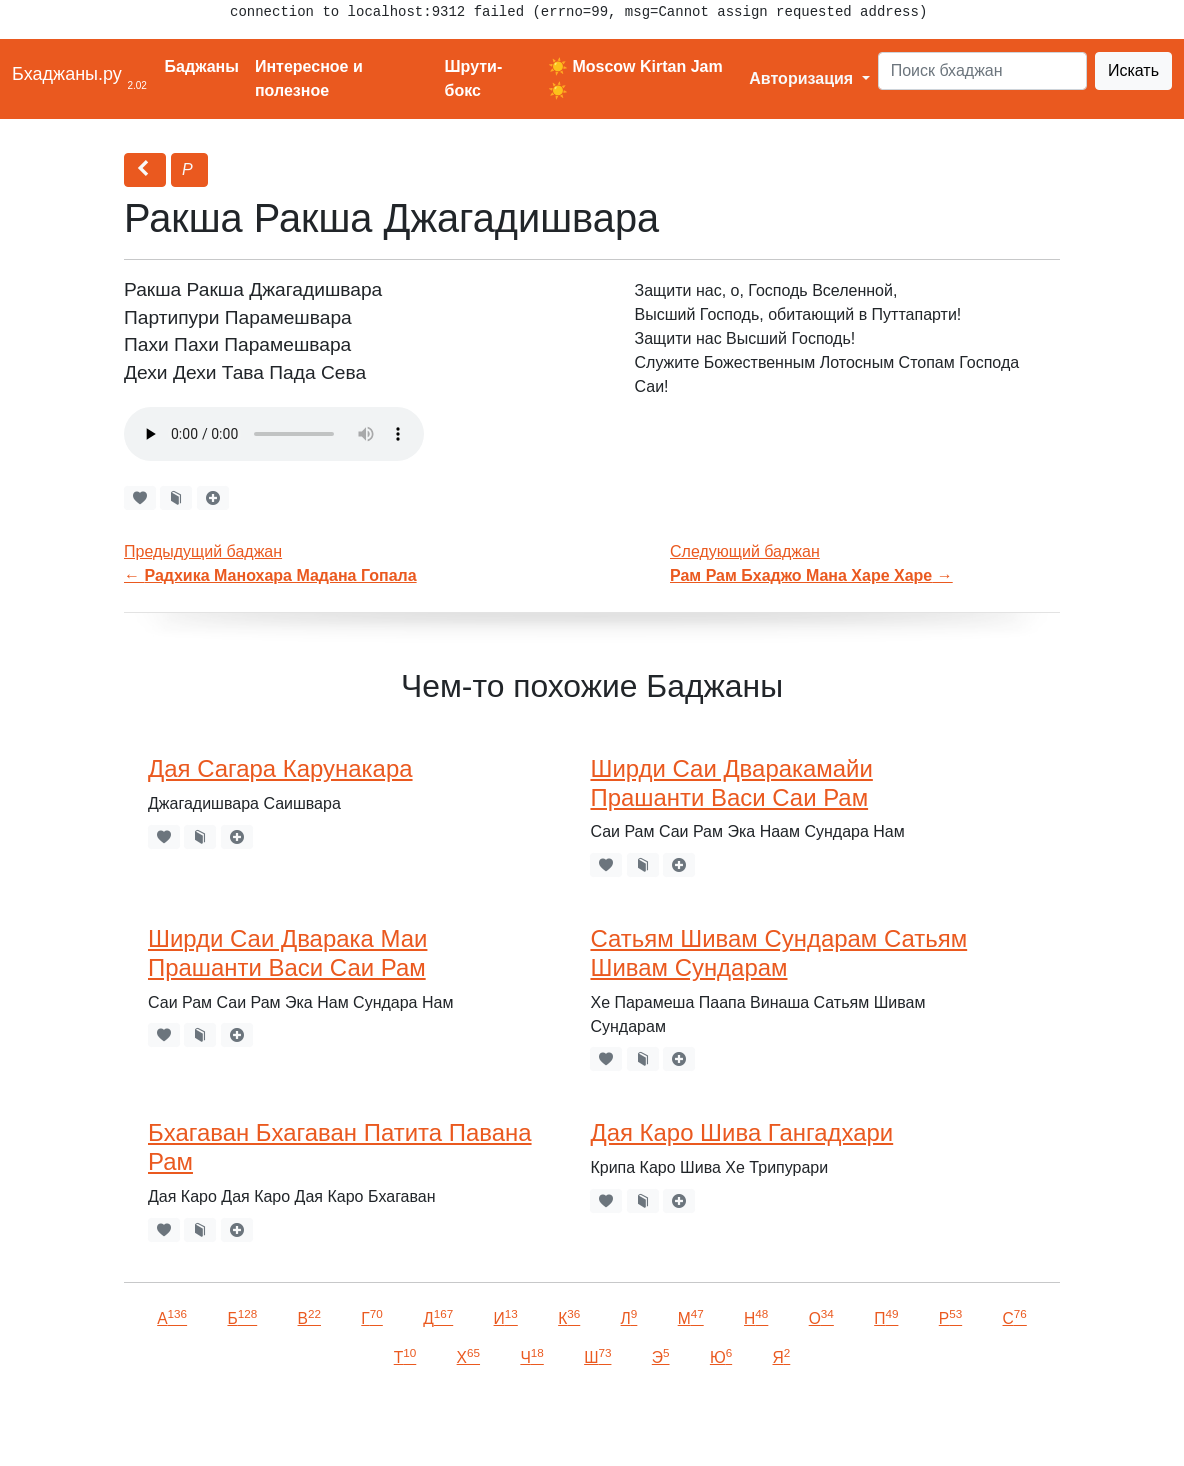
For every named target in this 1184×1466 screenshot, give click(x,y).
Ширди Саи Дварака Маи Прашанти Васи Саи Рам (287, 953)
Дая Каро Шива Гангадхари (741, 1132)
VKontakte (245, 1422)
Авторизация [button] (803, 78)
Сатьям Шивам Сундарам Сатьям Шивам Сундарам (778, 953)
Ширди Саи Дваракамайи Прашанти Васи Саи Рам (731, 783)
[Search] (982, 71)
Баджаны (202, 66)
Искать (1133, 70)
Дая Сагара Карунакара (280, 768)
